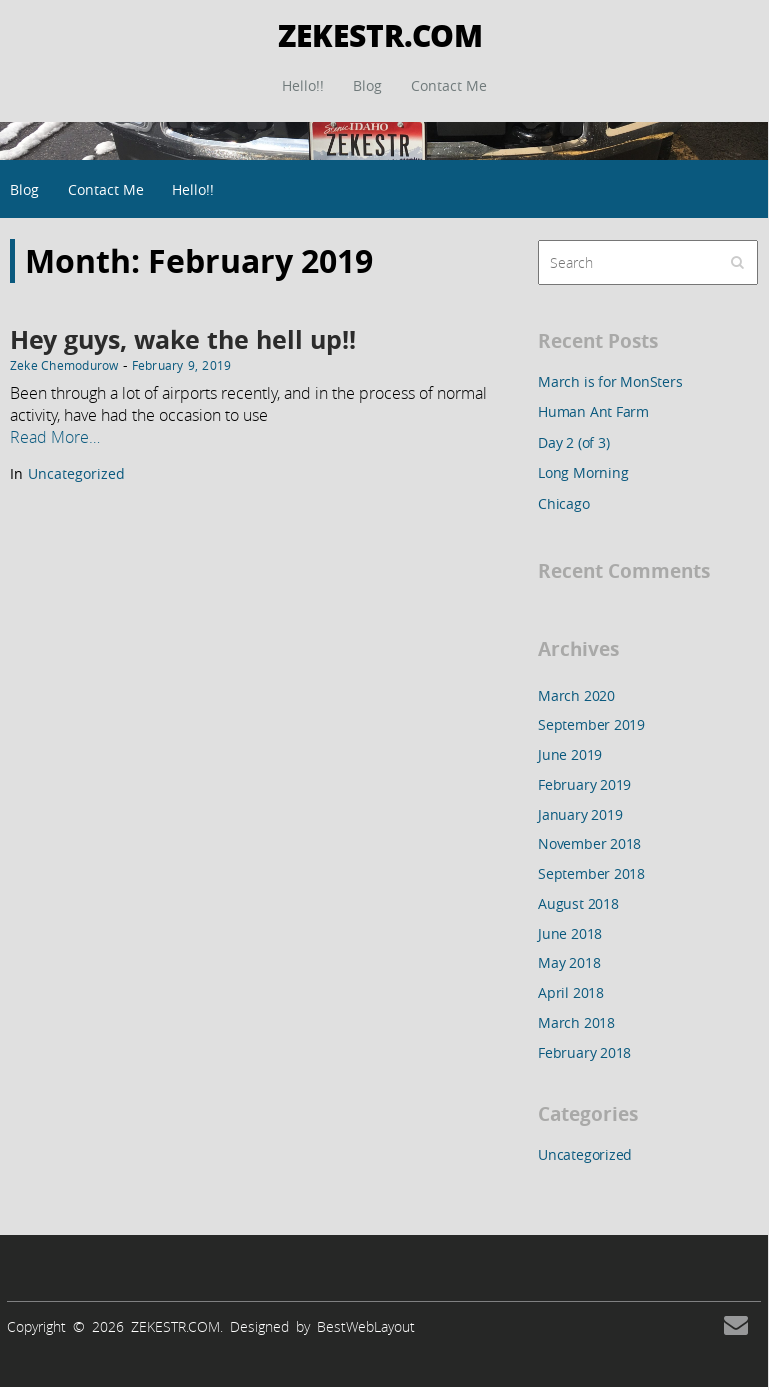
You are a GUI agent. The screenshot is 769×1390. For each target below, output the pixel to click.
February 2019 (584, 784)
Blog (367, 85)
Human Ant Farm (593, 411)
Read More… (55, 437)
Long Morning (583, 472)
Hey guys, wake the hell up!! (183, 339)
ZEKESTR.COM (380, 34)
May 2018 (569, 962)
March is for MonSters (610, 381)
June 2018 (570, 933)
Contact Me (449, 85)
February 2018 (584, 1052)
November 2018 (589, 843)
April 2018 (571, 992)
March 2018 (576, 1022)
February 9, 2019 (182, 365)
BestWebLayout (366, 1326)
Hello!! (303, 85)
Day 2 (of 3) (573, 442)
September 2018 (591, 873)
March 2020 (576, 695)
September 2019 (591, 724)
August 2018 (578, 903)
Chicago (564, 503)
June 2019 (570, 754)
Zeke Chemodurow (64, 365)
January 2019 (580, 814)
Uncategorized (76, 473)
